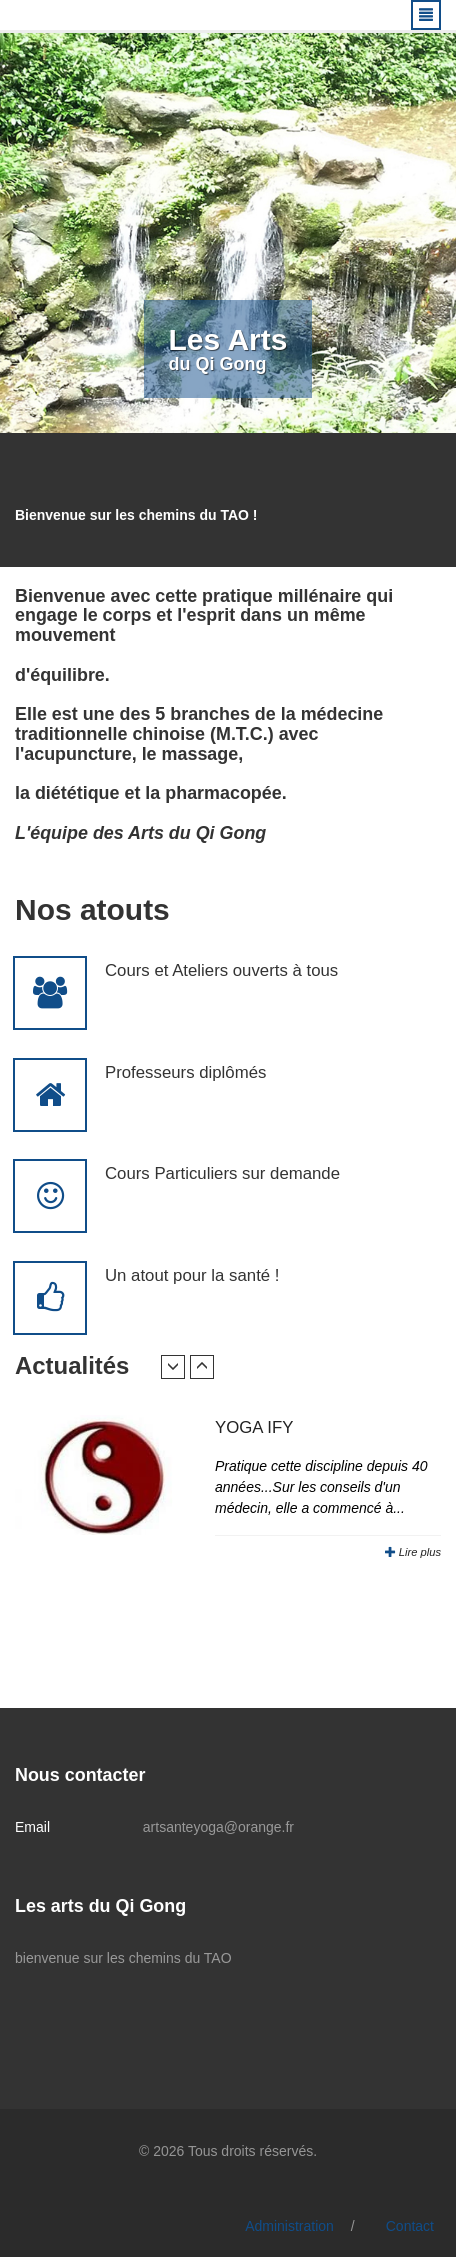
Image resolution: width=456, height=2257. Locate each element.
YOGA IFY (254, 1427)
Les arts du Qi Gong (100, 1906)
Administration (289, 2226)
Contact (410, 2226)
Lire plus (413, 1552)
